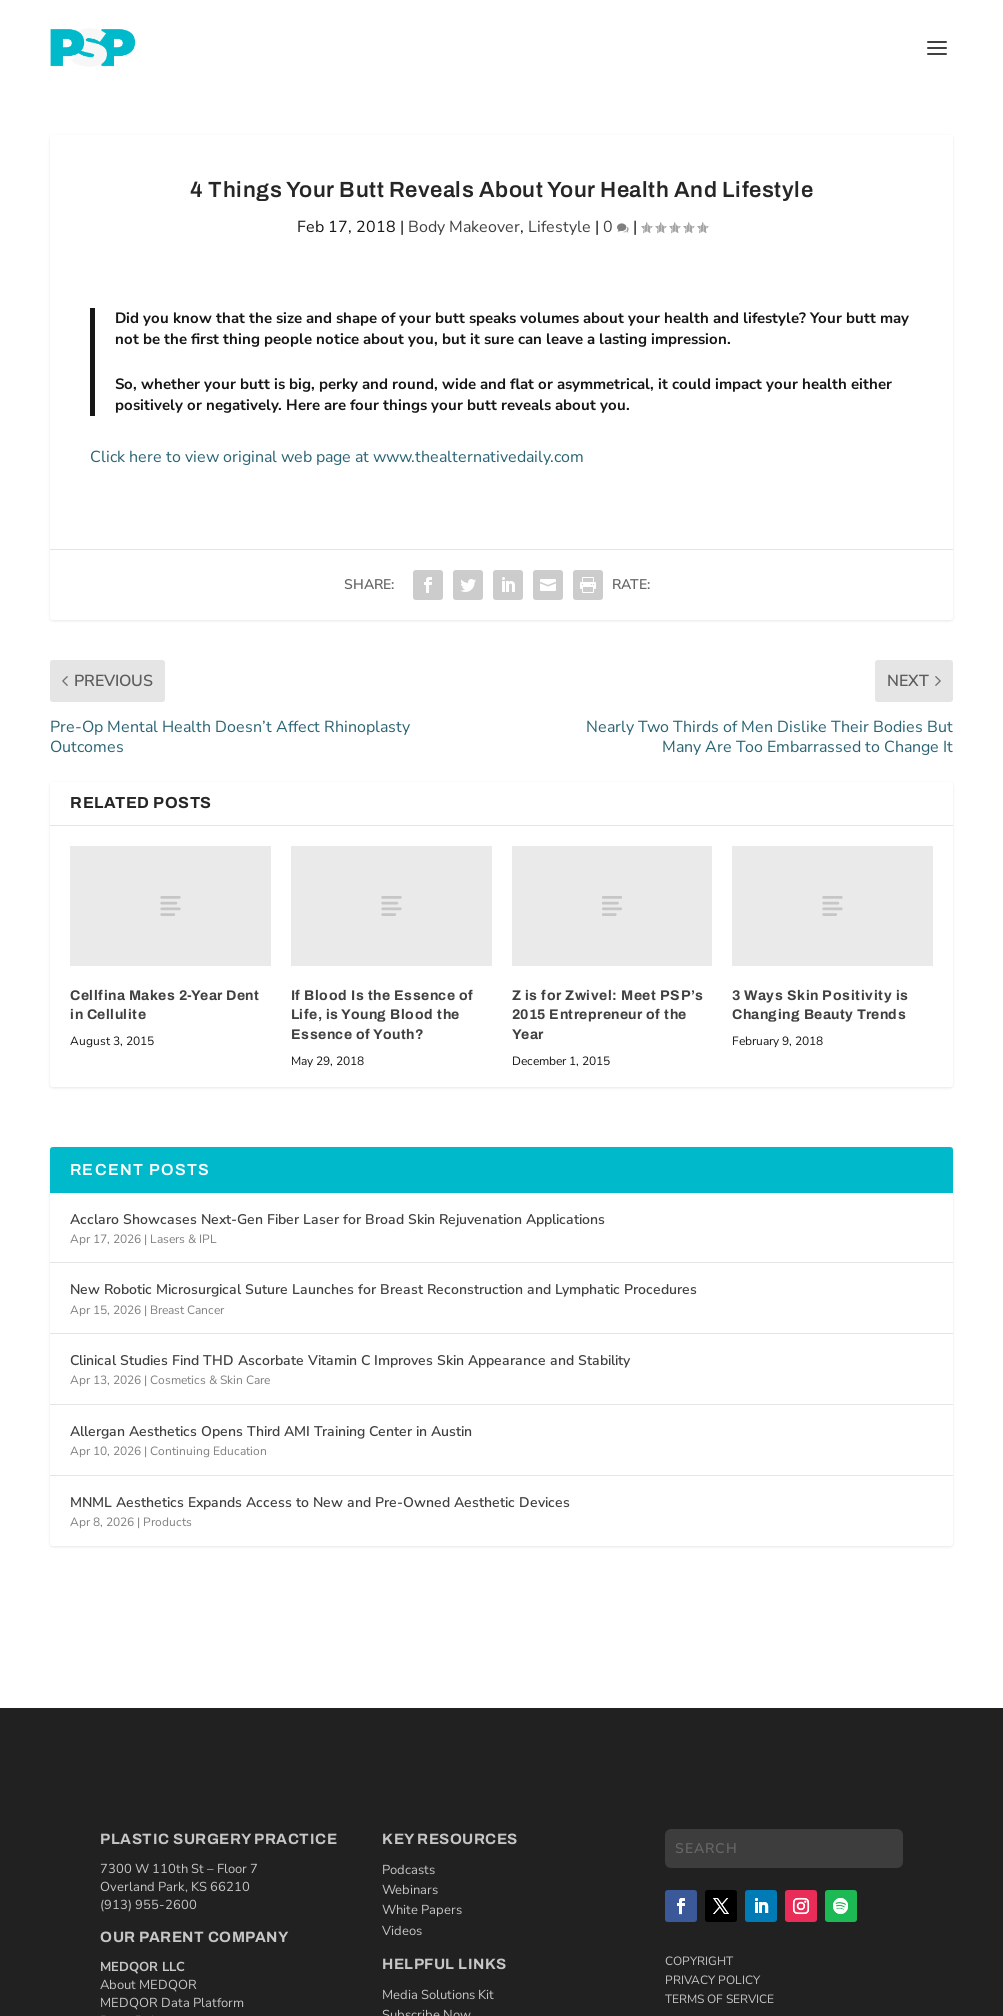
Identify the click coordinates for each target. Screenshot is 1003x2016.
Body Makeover (464, 227)
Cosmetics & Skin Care (210, 1380)
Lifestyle (559, 227)
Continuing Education (208, 1451)
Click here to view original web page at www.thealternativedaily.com (337, 457)
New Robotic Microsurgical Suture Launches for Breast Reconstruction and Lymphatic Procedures (383, 1289)
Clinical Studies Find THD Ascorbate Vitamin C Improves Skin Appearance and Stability (350, 1360)
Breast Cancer (187, 1310)
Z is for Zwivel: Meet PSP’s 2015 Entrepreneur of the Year (608, 1015)
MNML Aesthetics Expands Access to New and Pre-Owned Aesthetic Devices (320, 1502)
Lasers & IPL (183, 1239)
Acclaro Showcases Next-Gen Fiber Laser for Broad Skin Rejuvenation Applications (337, 1219)
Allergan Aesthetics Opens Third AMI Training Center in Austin (271, 1431)
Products (167, 1522)
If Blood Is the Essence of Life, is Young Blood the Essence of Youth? (382, 1015)
